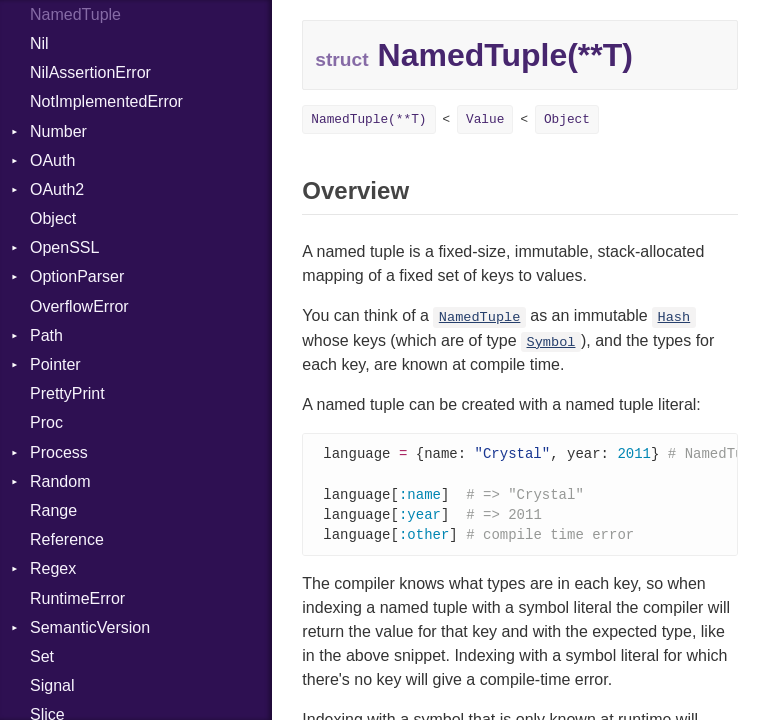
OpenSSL (64, 247)
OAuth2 (57, 189)
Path (46, 335)
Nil (39, 43)
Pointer (55, 364)
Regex (53, 568)
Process (59, 452)
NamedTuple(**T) (368, 119)
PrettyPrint (67, 393)
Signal (52, 685)
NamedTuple (480, 317)
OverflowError (79, 306)
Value (485, 119)
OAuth (52, 160)
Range (53, 510)
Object (53, 218)
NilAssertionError (90, 72)
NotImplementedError (106, 101)
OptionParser (77, 276)
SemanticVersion (90, 627)
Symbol (551, 342)
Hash (674, 317)
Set (42, 656)
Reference (67, 539)
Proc (46, 422)
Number (58, 131)
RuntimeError (77, 598)
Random (60, 481)
